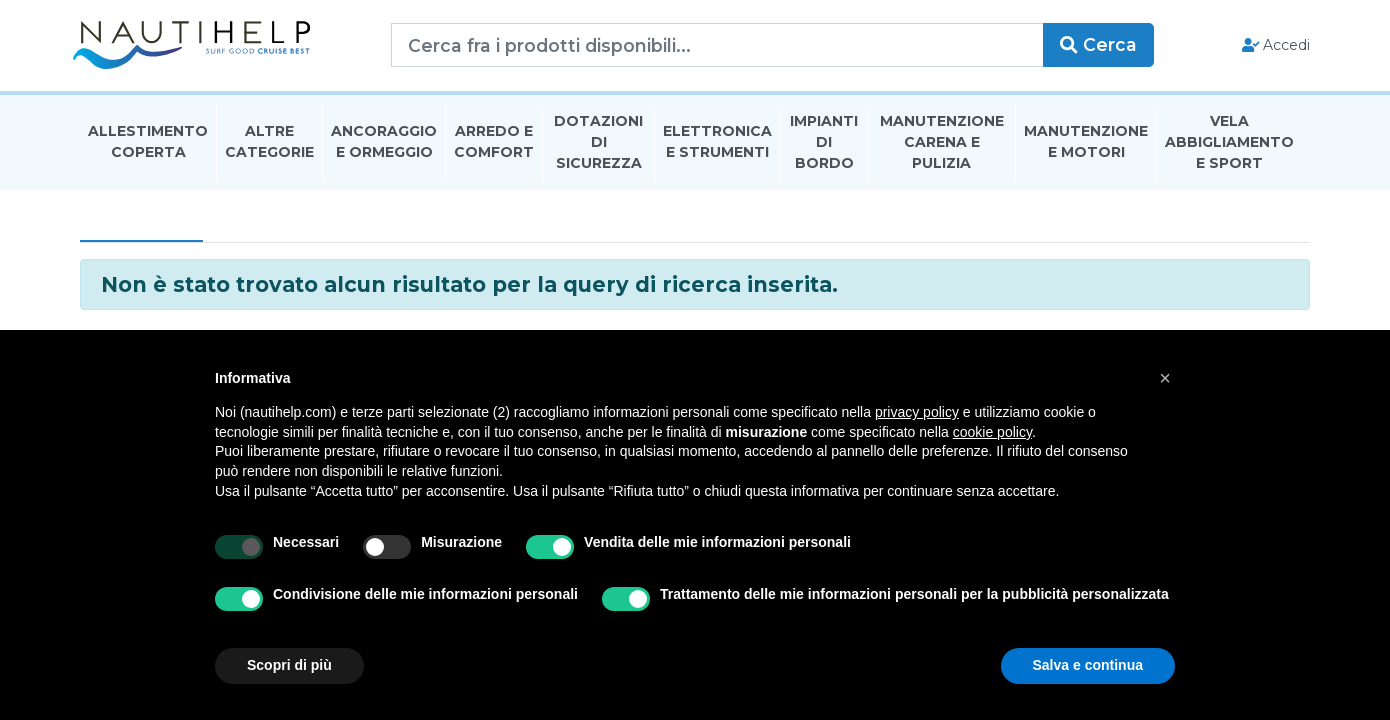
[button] (1165, 378)
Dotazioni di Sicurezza (598, 144)
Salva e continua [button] (1088, 665)
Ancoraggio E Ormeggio (384, 143)
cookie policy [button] (992, 432)
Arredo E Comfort (494, 143)
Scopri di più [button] (289, 665)
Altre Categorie (269, 143)
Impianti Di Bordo (824, 144)
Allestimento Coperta (148, 143)
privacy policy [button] (917, 412)
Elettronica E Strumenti (717, 143)
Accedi (1268, 46)
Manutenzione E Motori (1086, 143)
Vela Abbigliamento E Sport (1229, 144)
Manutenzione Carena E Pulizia (942, 144)
